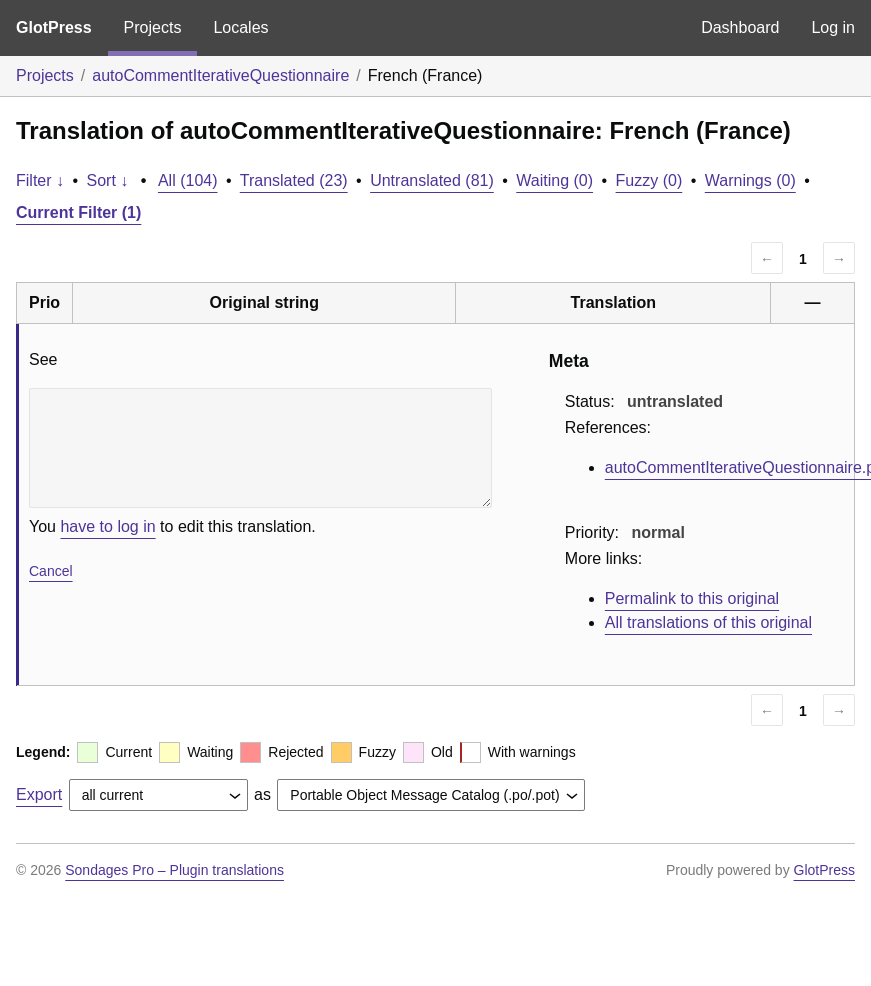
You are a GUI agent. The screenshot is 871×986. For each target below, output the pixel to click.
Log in (833, 27)
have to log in (107, 526)
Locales (240, 27)
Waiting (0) (554, 180)
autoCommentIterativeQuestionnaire (220, 75)
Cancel (51, 571)
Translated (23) (294, 180)
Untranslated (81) (432, 180)
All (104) (188, 180)
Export (39, 794)
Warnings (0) (750, 180)
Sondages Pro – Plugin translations (174, 870)
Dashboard (740, 27)
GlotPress (54, 27)
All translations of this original (708, 622)
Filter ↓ (40, 180)
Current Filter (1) (78, 212)
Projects (153, 27)
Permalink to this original (692, 598)
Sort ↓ (108, 180)
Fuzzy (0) (649, 180)
